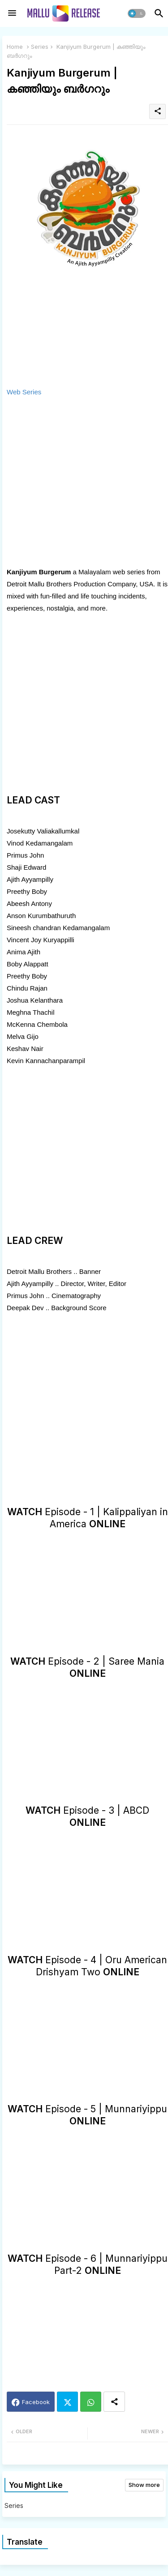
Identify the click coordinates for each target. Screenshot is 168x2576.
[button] (137, 13)
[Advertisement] (84, 482)
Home (15, 46)
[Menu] (12, 13)
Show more (144, 2484)
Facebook (36, 2401)
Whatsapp (90, 2402)
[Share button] (114, 2402)
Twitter (67, 2402)
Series (39, 46)
